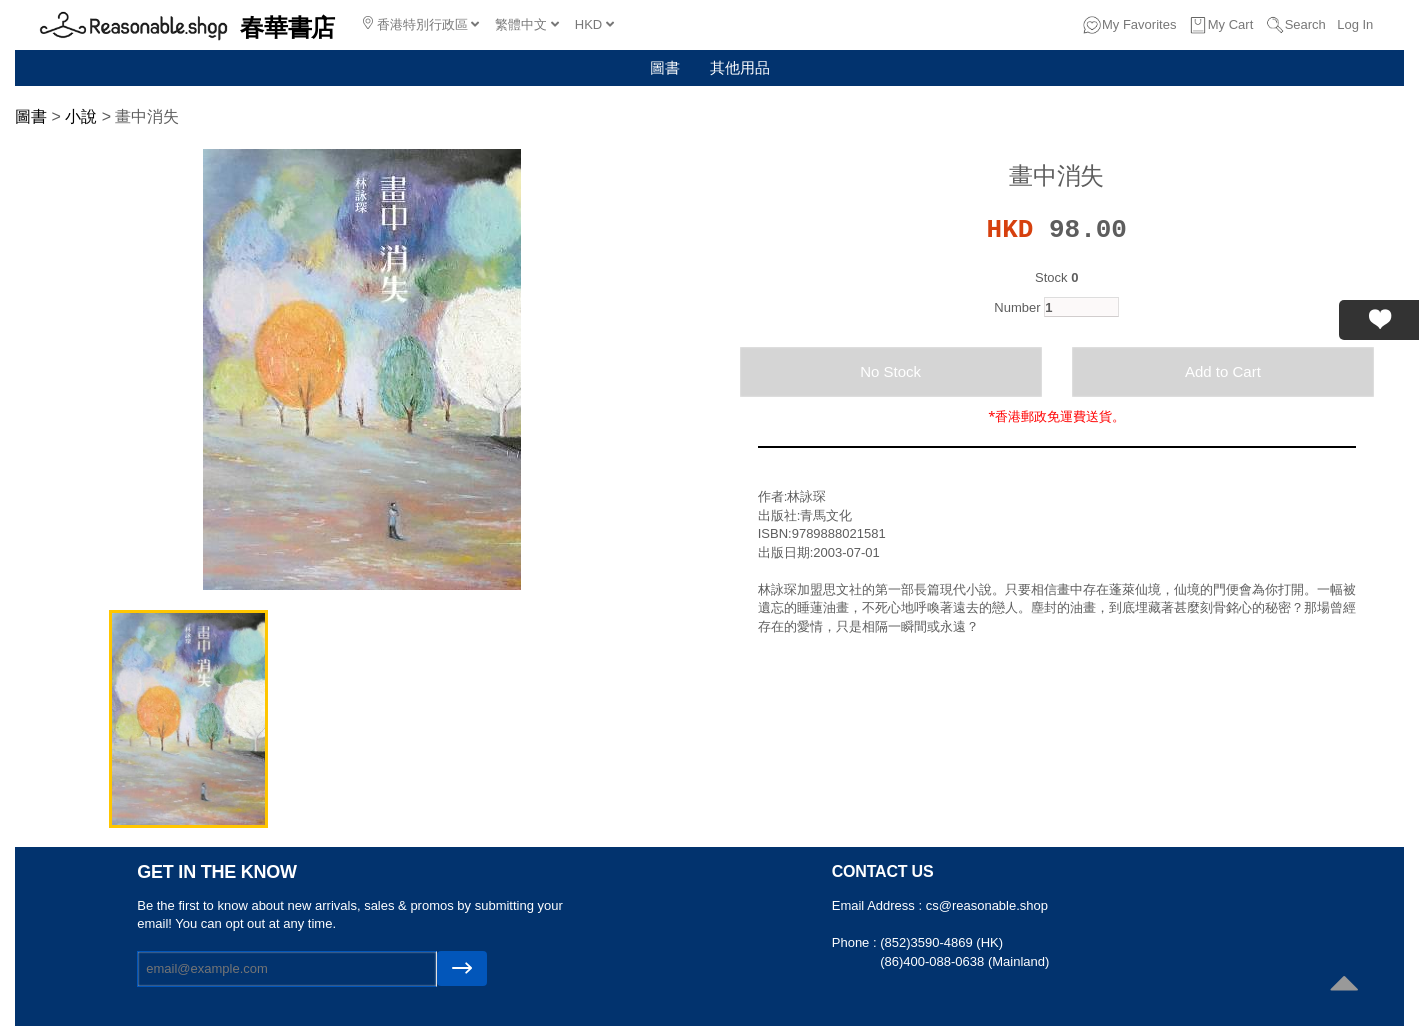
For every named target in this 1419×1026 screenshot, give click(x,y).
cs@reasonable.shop (987, 905)
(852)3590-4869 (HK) (941, 942)
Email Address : (879, 905)
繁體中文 (527, 24)
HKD (594, 24)
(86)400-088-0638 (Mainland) (964, 961)
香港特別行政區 (421, 24)
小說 (81, 116)
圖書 (665, 67)
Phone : (856, 942)
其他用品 (740, 67)
